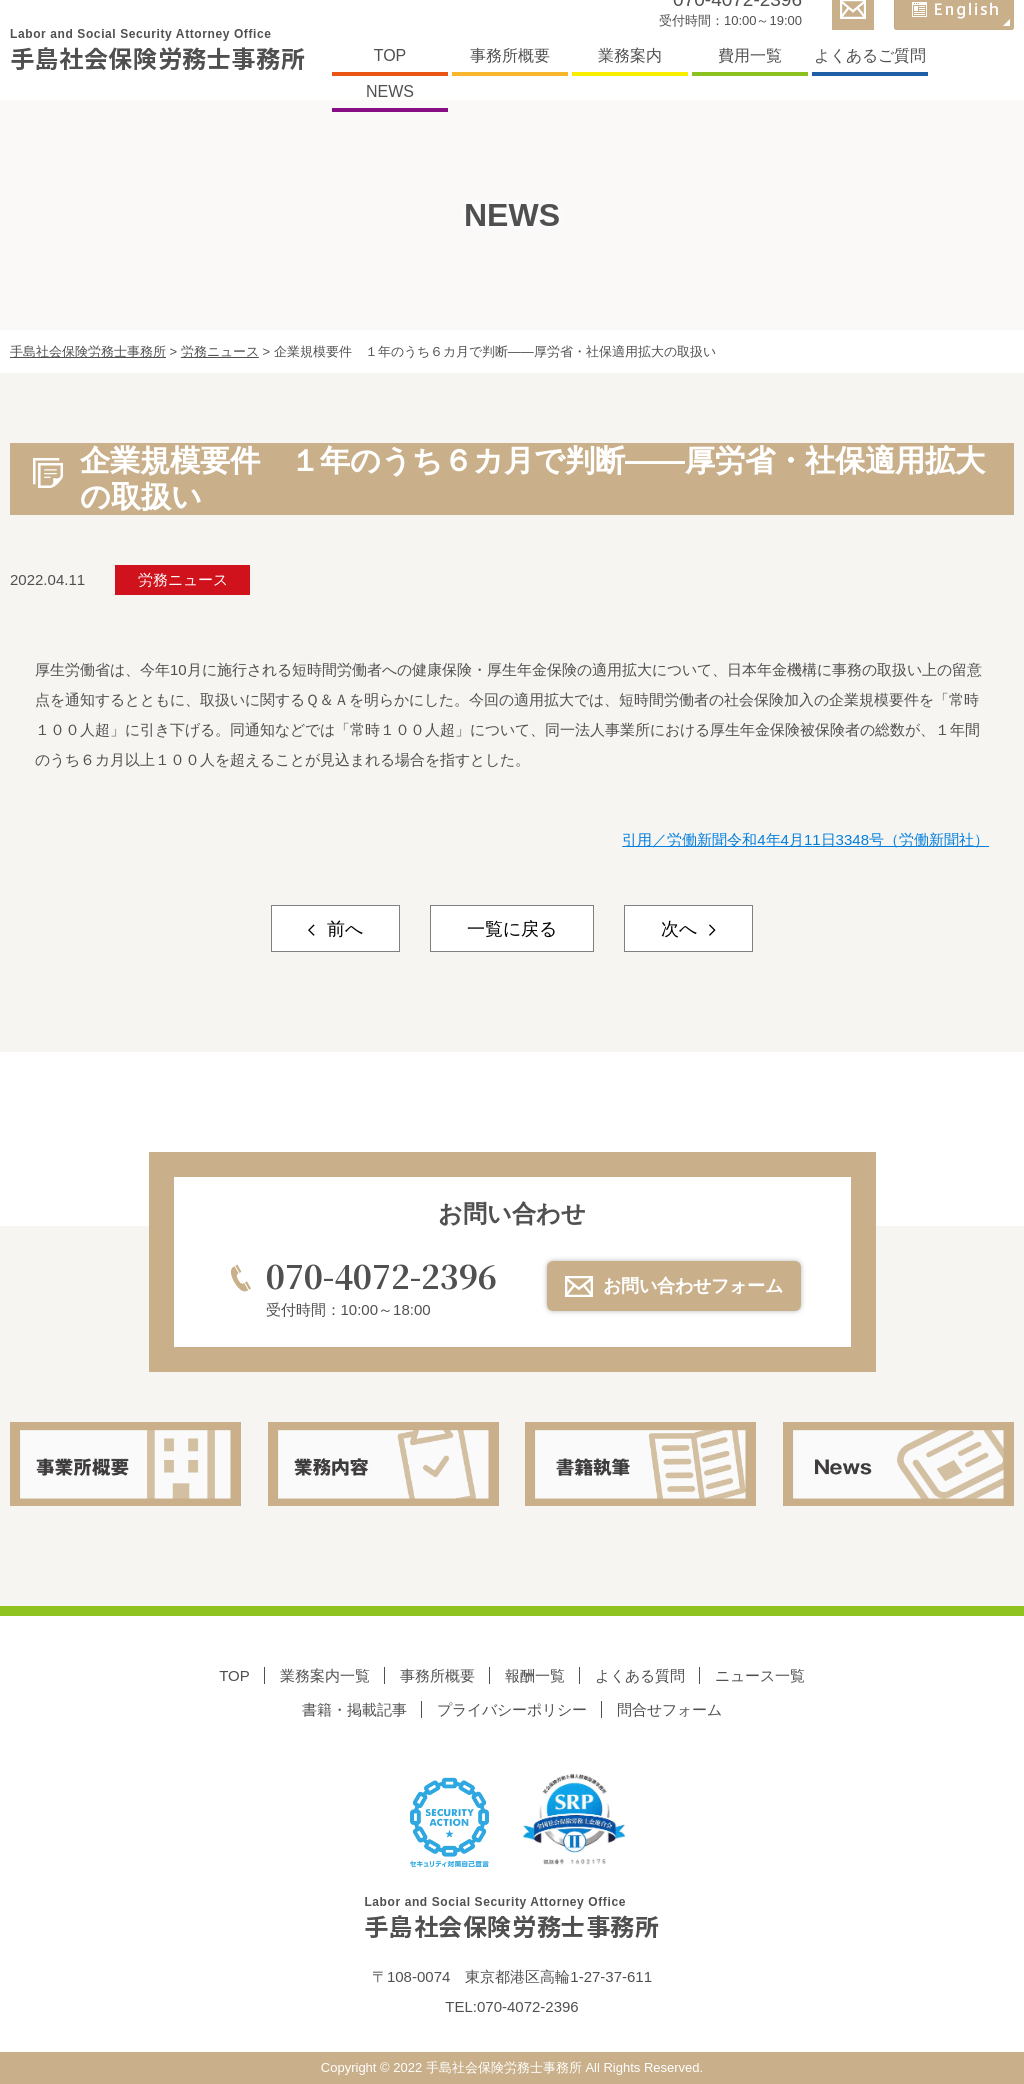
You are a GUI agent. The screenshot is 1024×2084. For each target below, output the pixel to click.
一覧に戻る (512, 929)
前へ (342, 929)
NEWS (390, 91)
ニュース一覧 (760, 1675)
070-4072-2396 (381, 1275)
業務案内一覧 (325, 1675)
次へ (681, 929)
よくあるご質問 (870, 55)
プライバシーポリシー (512, 1709)
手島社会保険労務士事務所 (157, 50)
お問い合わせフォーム (693, 1286)
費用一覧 (750, 55)
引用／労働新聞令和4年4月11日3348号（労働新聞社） (805, 839)
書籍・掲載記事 (354, 1709)
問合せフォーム (669, 1709)
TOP (390, 55)
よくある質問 (640, 1675)
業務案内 (630, 55)
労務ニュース (183, 579)
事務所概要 (510, 55)
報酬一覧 (535, 1675)
